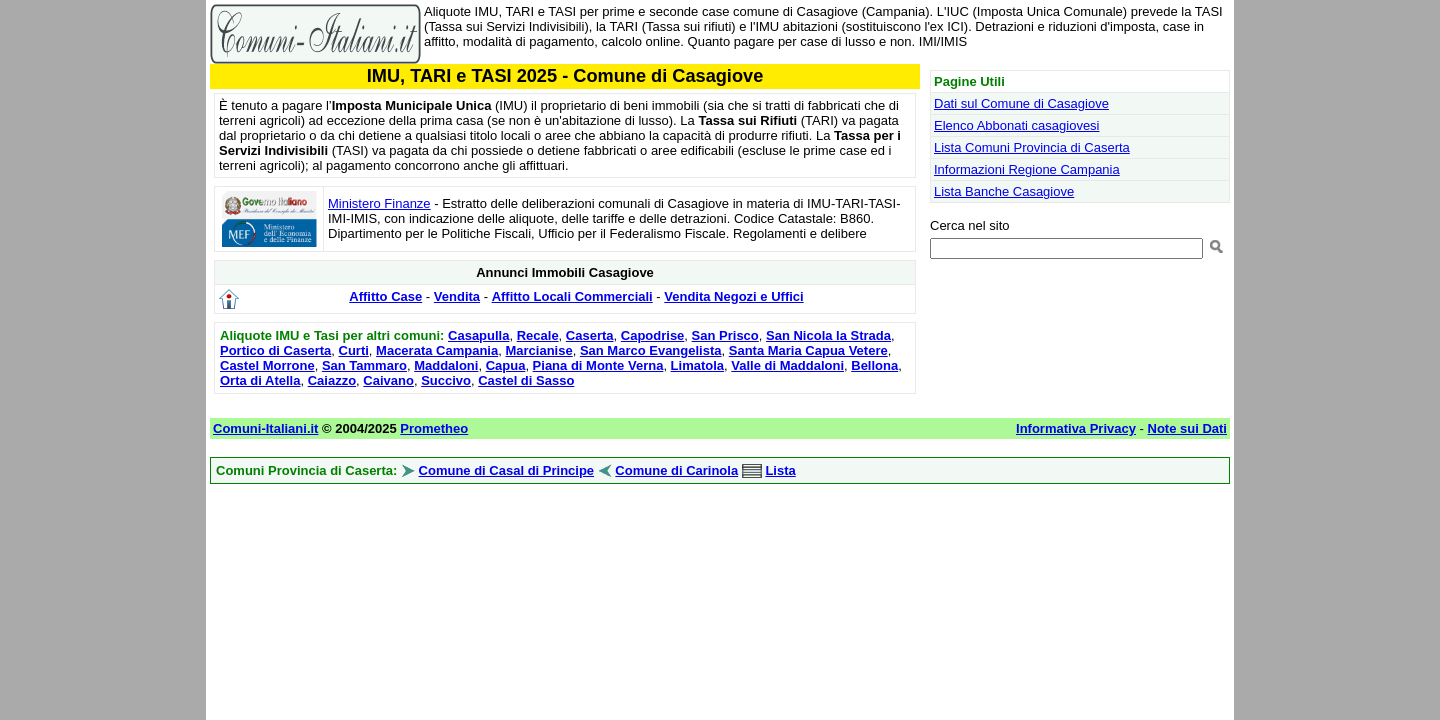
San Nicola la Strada (828, 335)
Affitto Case (385, 296)
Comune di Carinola (676, 470)
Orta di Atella (260, 380)
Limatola (697, 365)
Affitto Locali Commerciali (572, 296)
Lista (780, 470)
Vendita (457, 296)
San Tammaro (364, 365)
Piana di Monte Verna (598, 365)
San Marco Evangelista (651, 350)
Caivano (388, 380)
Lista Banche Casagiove (1004, 191)
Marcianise (538, 350)
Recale (538, 335)
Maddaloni (446, 365)
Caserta (590, 335)
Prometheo (434, 428)
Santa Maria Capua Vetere (808, 350)
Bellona (874, 365)
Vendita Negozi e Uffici (733, 296)
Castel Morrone (267, 365)
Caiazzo (332, 380)
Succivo (446, 380)
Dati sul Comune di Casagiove (1021, 103)
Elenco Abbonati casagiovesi (1017, 125)
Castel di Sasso (526, 380)
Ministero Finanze (379, 203)
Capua (506, 365)
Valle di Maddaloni (787, 365)
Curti (354, 350)
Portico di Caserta (275, 350)
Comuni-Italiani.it (265, 428)
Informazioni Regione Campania (1027, 169)
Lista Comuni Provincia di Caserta (1032, 147)
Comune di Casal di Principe (507, 470)
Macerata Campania (437, 350)
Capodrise (653, 335)
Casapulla (478, 335)
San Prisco (725, 335)
